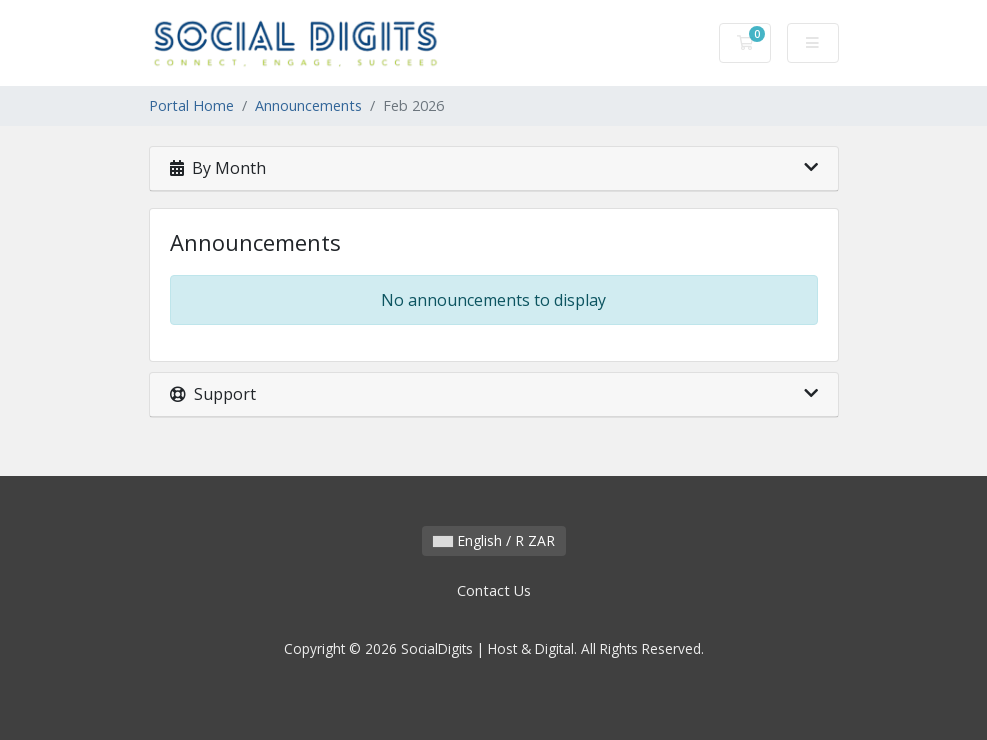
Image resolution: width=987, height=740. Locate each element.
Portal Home (191, 105)
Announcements (308, 105)
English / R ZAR (494, 540)
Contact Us (494, 590)
